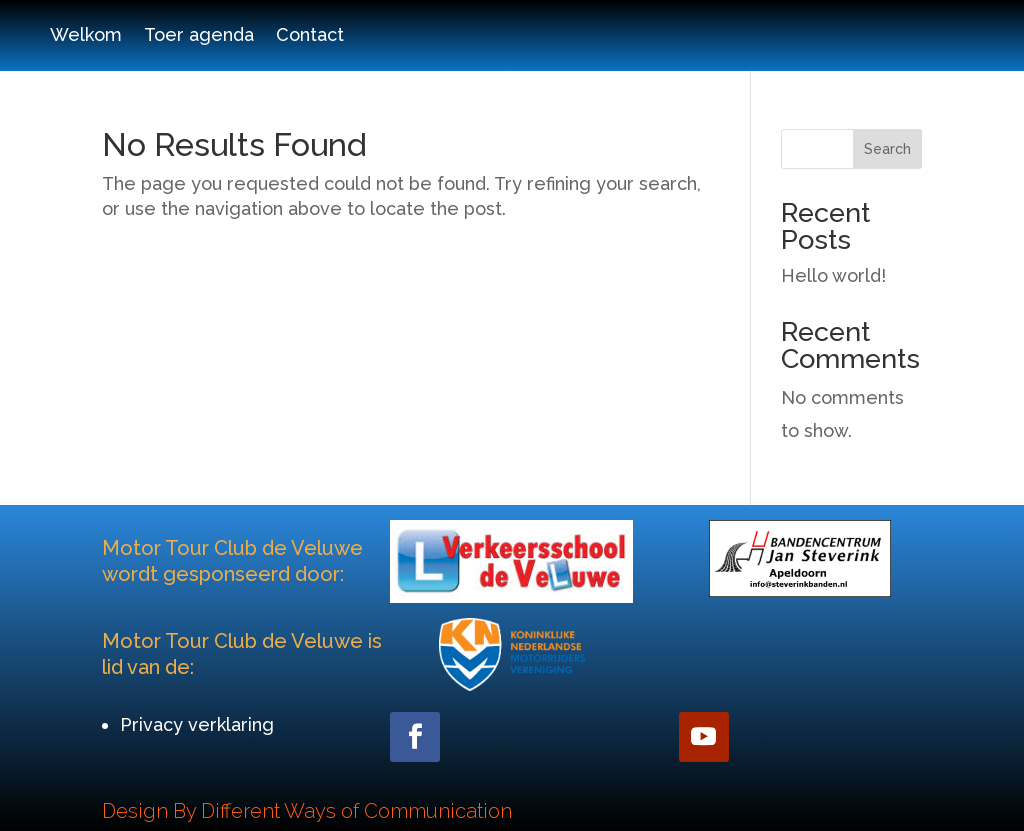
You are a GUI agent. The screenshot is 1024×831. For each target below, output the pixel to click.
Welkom (86, 36)
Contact (310, 36)
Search (887, 149)
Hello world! (833, 275)
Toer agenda (199, 36)
